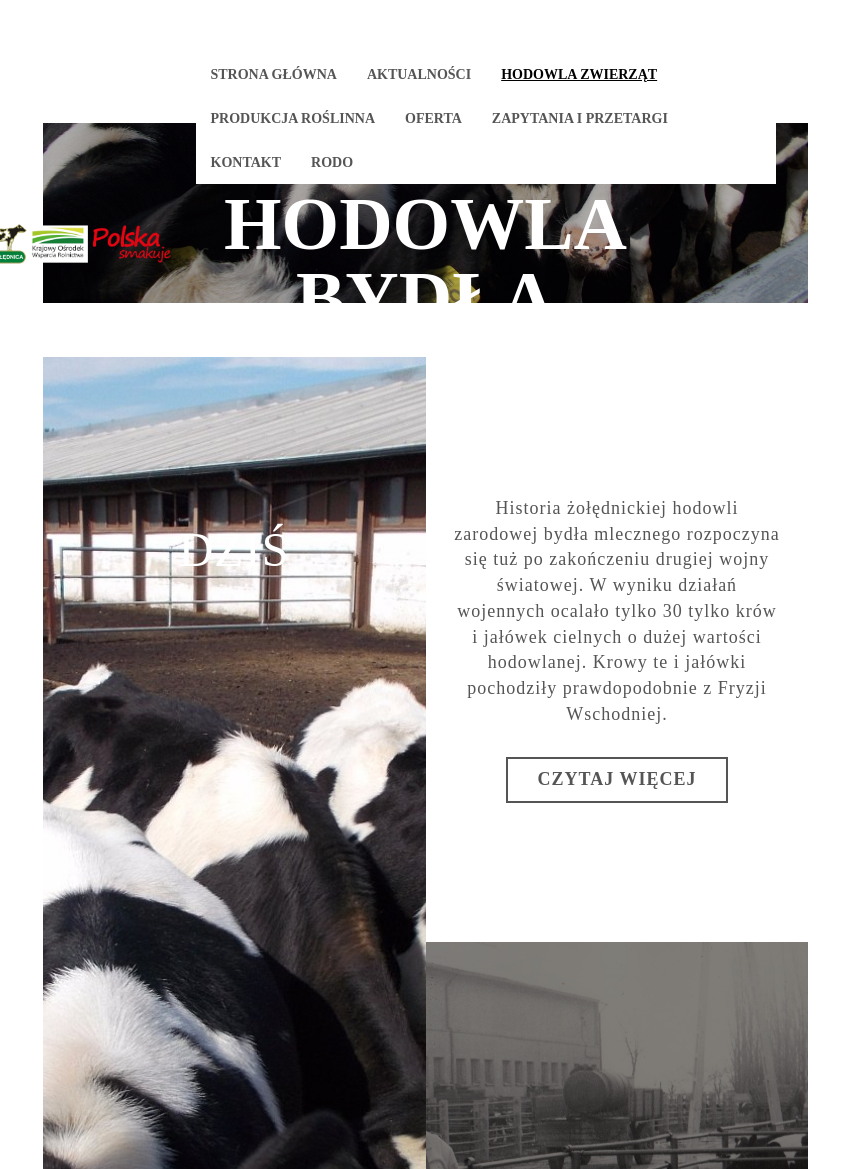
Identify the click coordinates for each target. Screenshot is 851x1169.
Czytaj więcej (617, 779)
